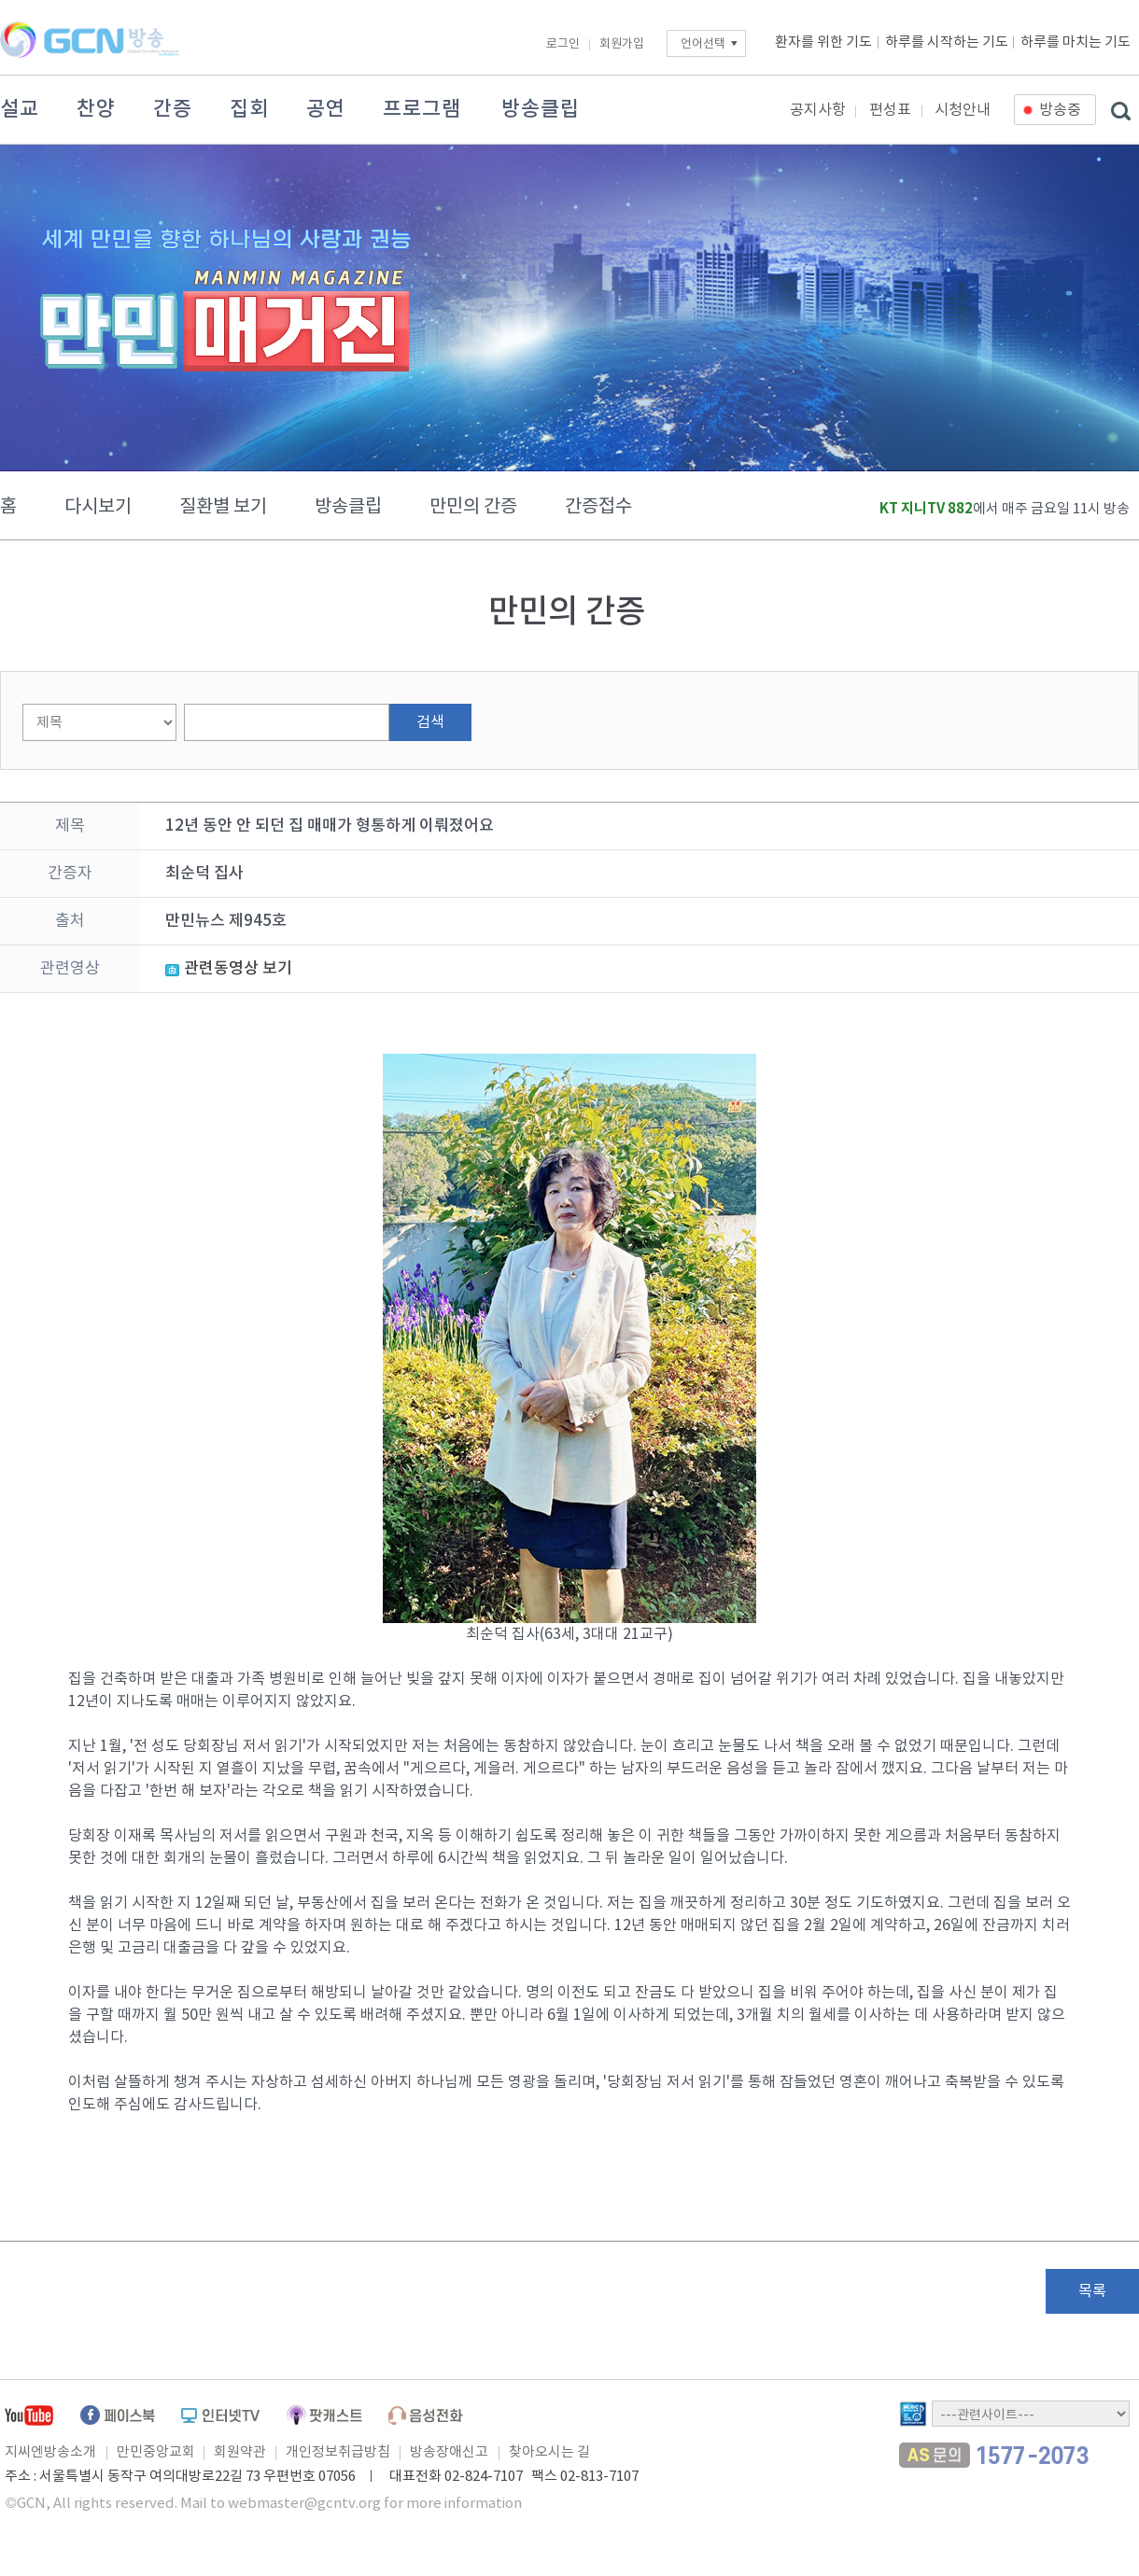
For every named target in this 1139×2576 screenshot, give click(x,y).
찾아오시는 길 (549, 2452)
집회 (249, 109)
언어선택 (703, 44)
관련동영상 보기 (238, 968)
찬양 (96, 109)
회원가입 (621, 44)
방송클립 (540, 109)
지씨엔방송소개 (50, 2452)
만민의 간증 (473, 507)
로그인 (563, 44)
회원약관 (240, 2452)
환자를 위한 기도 (823, 42)
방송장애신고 (449, 2452)
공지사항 (818, 110)
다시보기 (98, 507)
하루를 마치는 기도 (1075, 42)
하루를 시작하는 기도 (946, 42)
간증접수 (598, 507)
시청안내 (963, 110)
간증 (172, 109)
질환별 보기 (223, 507)
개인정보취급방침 (338, 2452)
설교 (19, 109)
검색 (430, 722)
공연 (325, 109)
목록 (1092, 2291)
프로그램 (422, 109)
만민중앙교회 (156, 2452)
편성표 (890, 110)
